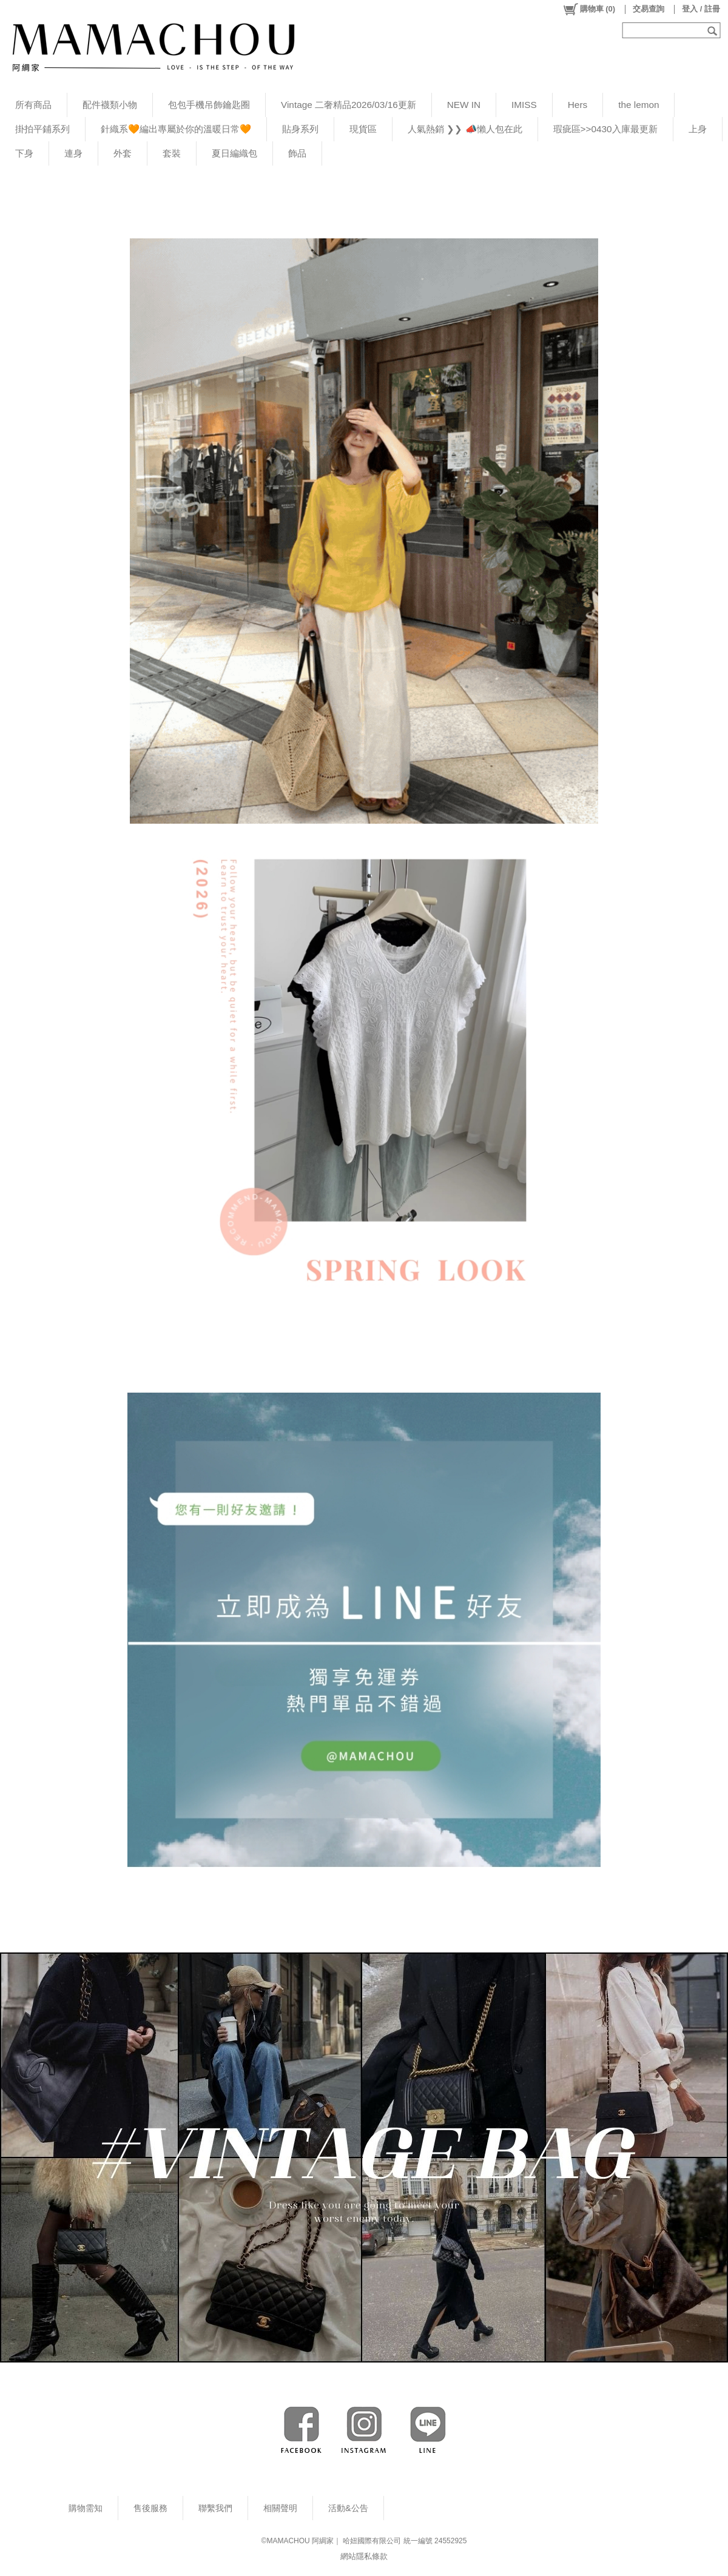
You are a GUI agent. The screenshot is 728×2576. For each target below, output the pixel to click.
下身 (24, 153)
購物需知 (86, 2508)
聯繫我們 (215, 2508)
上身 (698, 129)
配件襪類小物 (110, 104)
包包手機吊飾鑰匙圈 (209, 104)
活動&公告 (348, 2508)
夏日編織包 (234, 153)
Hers (577, 104)
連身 (73, 153)
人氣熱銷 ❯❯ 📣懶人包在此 (465, 129)
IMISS (524, 104)
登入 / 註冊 (701, 8)
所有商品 (33, 104)
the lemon (638, 104)
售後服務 (150, 2508)
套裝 (172, 153)
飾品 (297, 153)
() (589, 9)
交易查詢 (648, 8)
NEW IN (463, 104)
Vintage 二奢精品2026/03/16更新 (348, 104)
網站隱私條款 (364, 2556)
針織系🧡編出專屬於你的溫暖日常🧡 (176, 129)
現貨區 (363, 129)
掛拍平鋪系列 (42, 129)
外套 (122, 153)
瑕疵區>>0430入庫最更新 (605, 129)
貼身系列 (300, 129)
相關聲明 (280, 2508)
